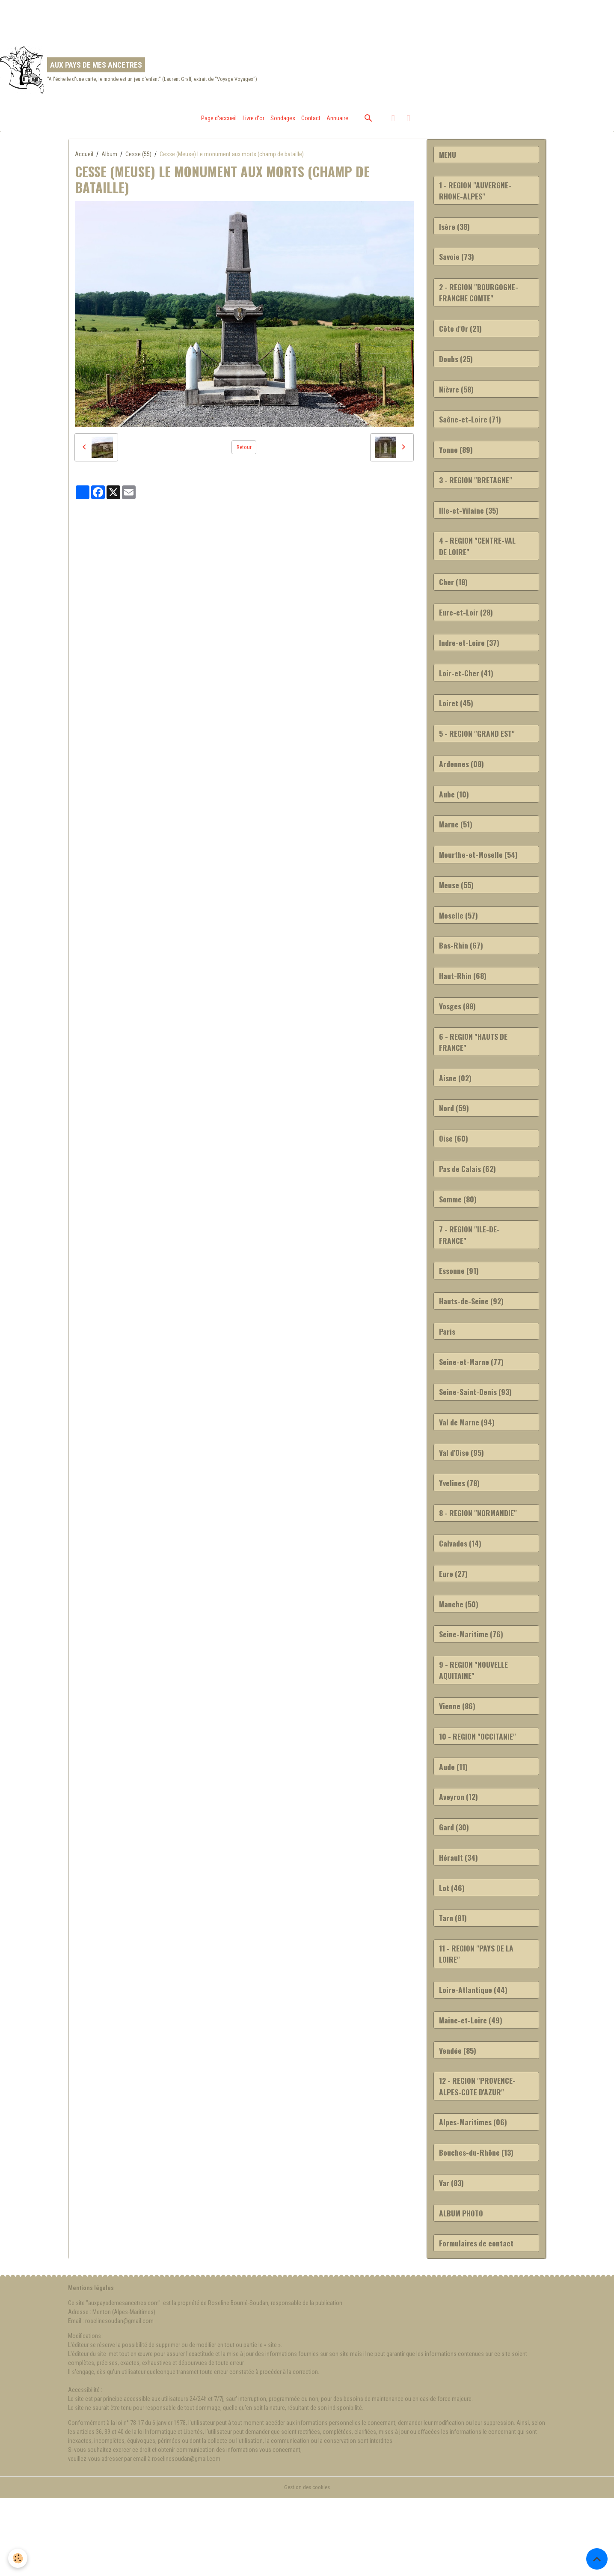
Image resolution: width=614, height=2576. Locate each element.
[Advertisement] (155, 19)
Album (109, 160)
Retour (244, 452)
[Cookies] (18, 2558)
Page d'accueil (219, 124)
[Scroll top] (597, 2559)
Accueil (84, 160)
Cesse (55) (138, 160)
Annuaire (337, 124)
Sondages (282, 124)
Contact (310, 124)
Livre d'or (253, 124)
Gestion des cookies (307, 2564)
